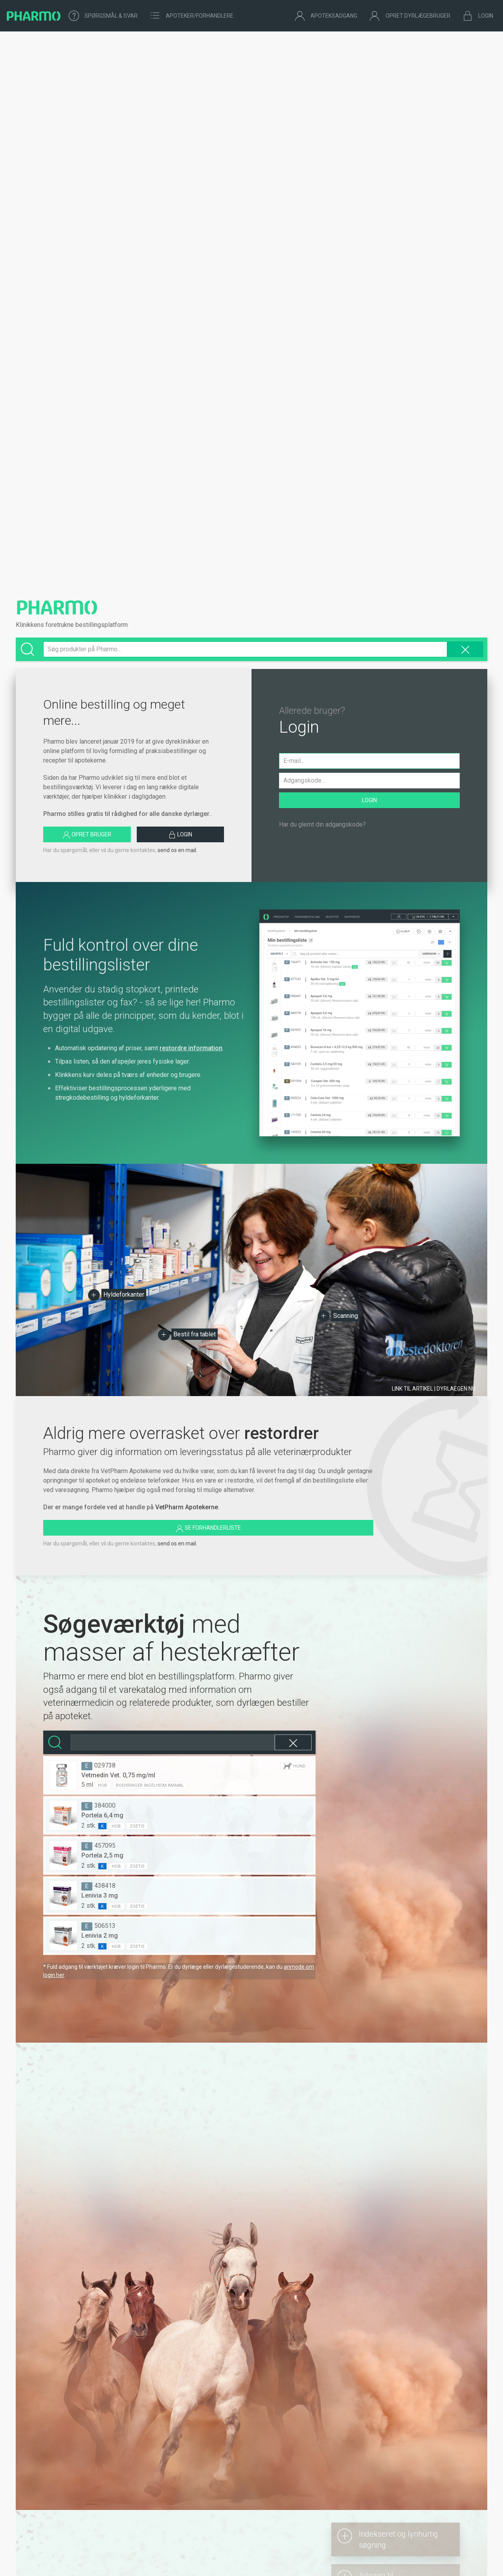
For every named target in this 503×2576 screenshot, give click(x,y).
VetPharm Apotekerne (186, 1507)
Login (478, 15)
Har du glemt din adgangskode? (322, 824)
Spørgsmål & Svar (103, 15)
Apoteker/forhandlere (191, 15)
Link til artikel (433, 1388)
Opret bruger (86, 835)
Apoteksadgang (326, 15)
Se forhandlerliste (208, 1528)
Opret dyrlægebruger (409, 15)
